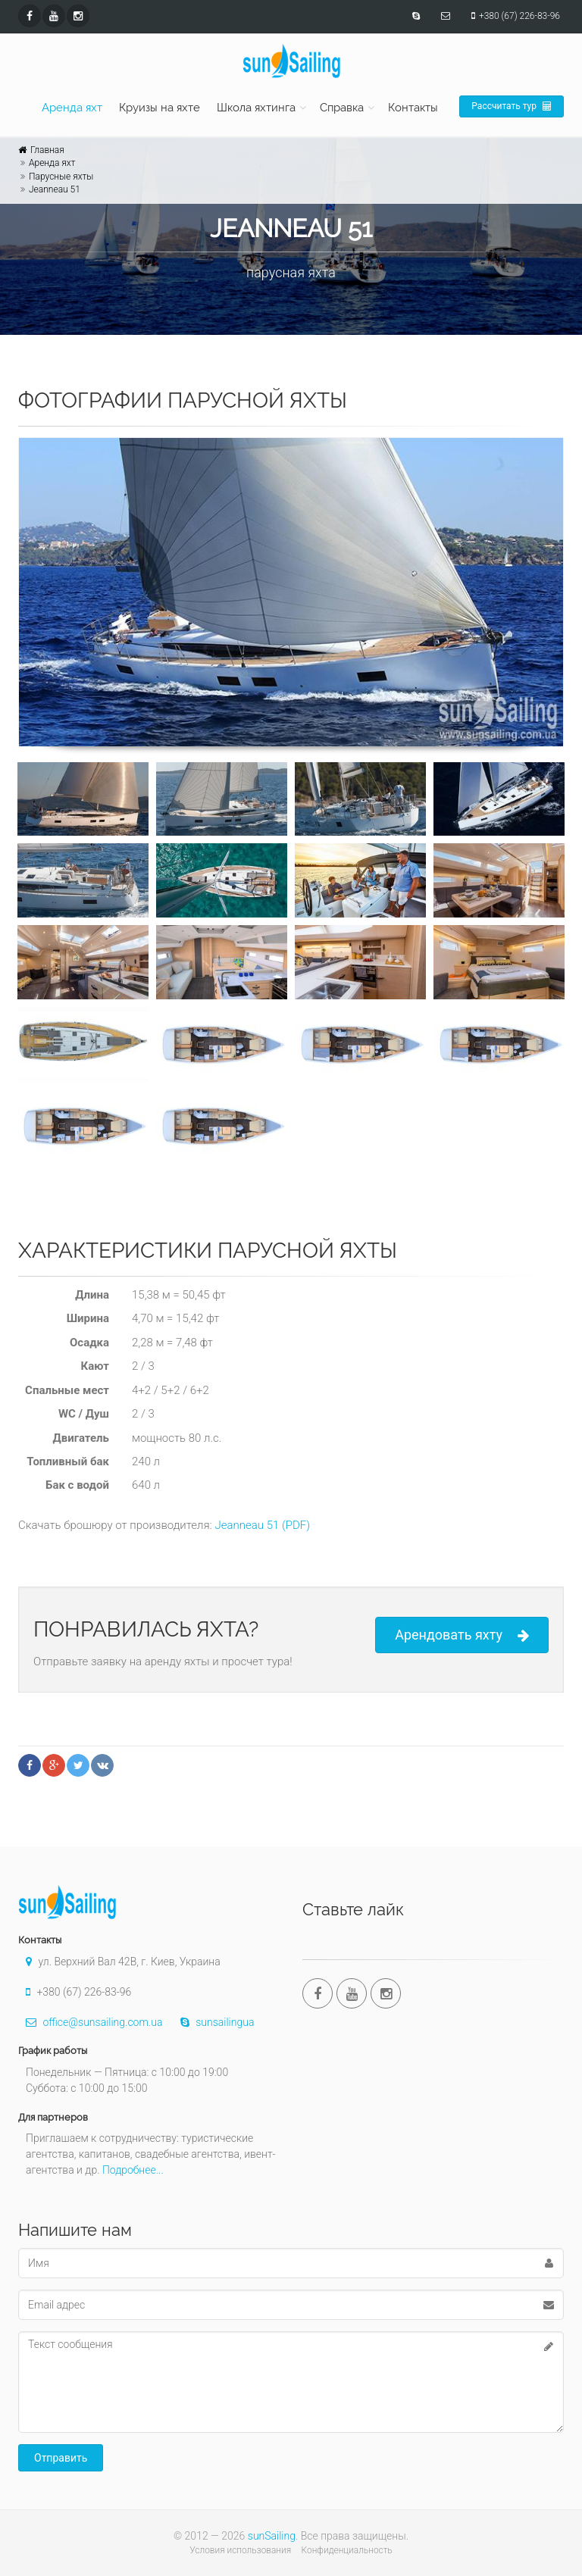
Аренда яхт (72, 107)
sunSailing (272, 2536)
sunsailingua (214, 2022)
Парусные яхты (61, 176)
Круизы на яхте (159, 107)
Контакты (413, 107)
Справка (342, 107)
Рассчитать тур (511, 106)
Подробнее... (133, 2170)
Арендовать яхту (462, 1635)
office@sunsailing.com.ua (90, 2022)
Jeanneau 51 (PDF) (262, 1525)
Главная (47, 150)
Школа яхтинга (256, 107)
